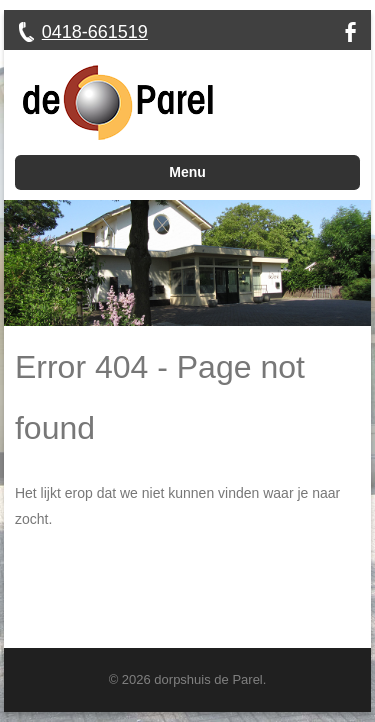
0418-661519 (95, 32)
